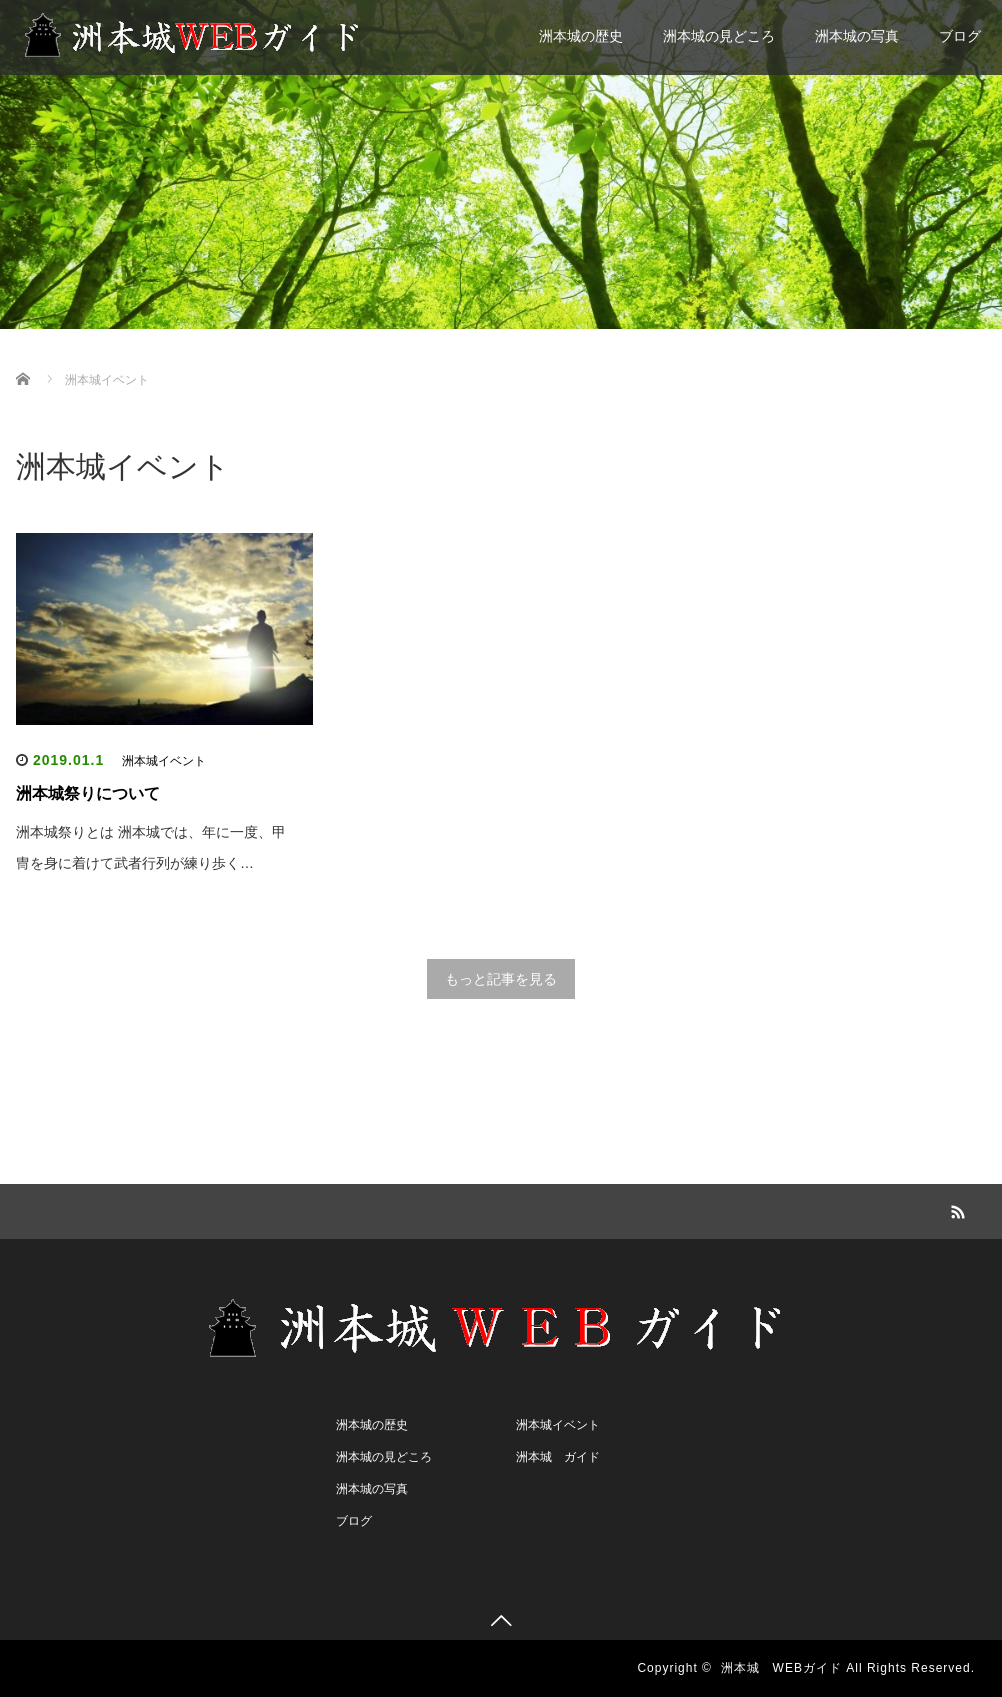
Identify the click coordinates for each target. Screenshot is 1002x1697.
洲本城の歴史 (581, 36)
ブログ (960, 36)
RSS (956, 1209)
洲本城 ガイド (558, 1457)
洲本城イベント (164, 761)
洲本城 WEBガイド (781, 1668)
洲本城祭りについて (88, 793)
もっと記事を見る (501, 979)
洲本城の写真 (857, 36)
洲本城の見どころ (719, 36)
